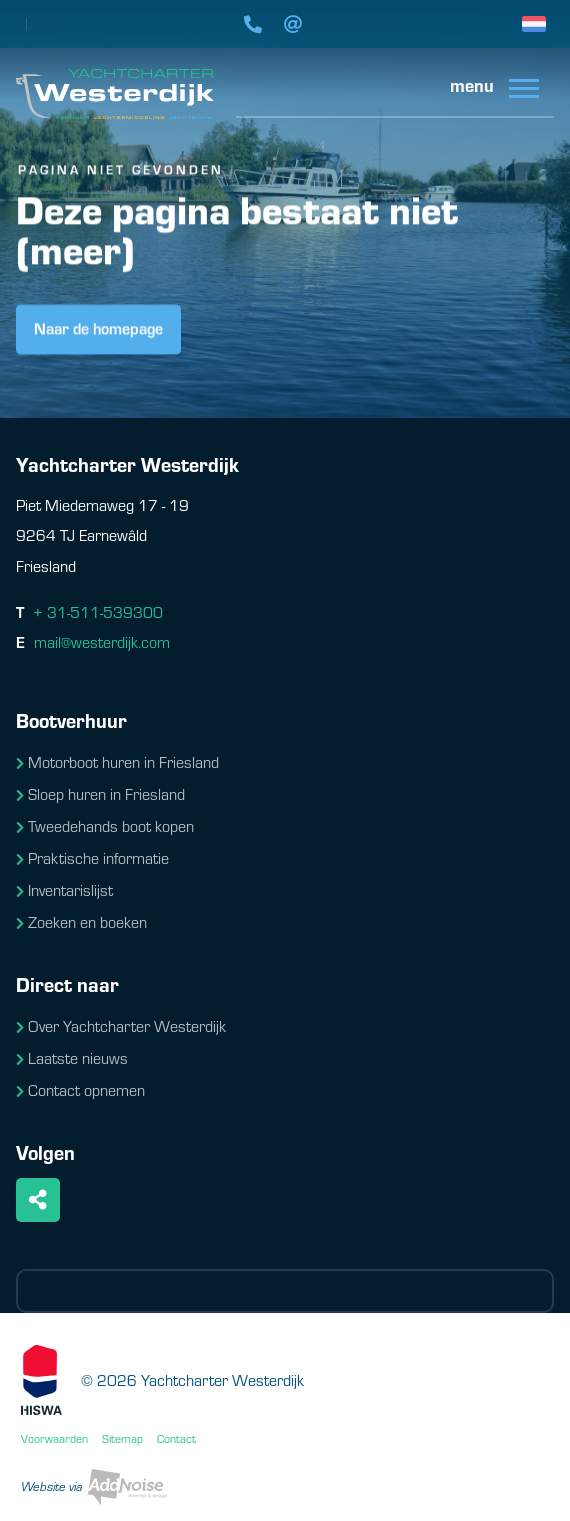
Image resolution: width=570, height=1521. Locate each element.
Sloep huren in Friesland (100, 793)
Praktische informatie (92, 857)
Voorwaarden (54, 1438)
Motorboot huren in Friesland (117, 761)
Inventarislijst (64, 889)
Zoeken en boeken (81, 921)
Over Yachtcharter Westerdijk (121, 1025)
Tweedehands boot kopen (105, 825)
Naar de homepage (98, 329)
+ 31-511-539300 (98, 611)
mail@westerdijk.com (102, 641)
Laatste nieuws (72, 1057)
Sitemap (122, 1438)
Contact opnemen (80, 1089)
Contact (176, 1438)
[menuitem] (487, 92)
